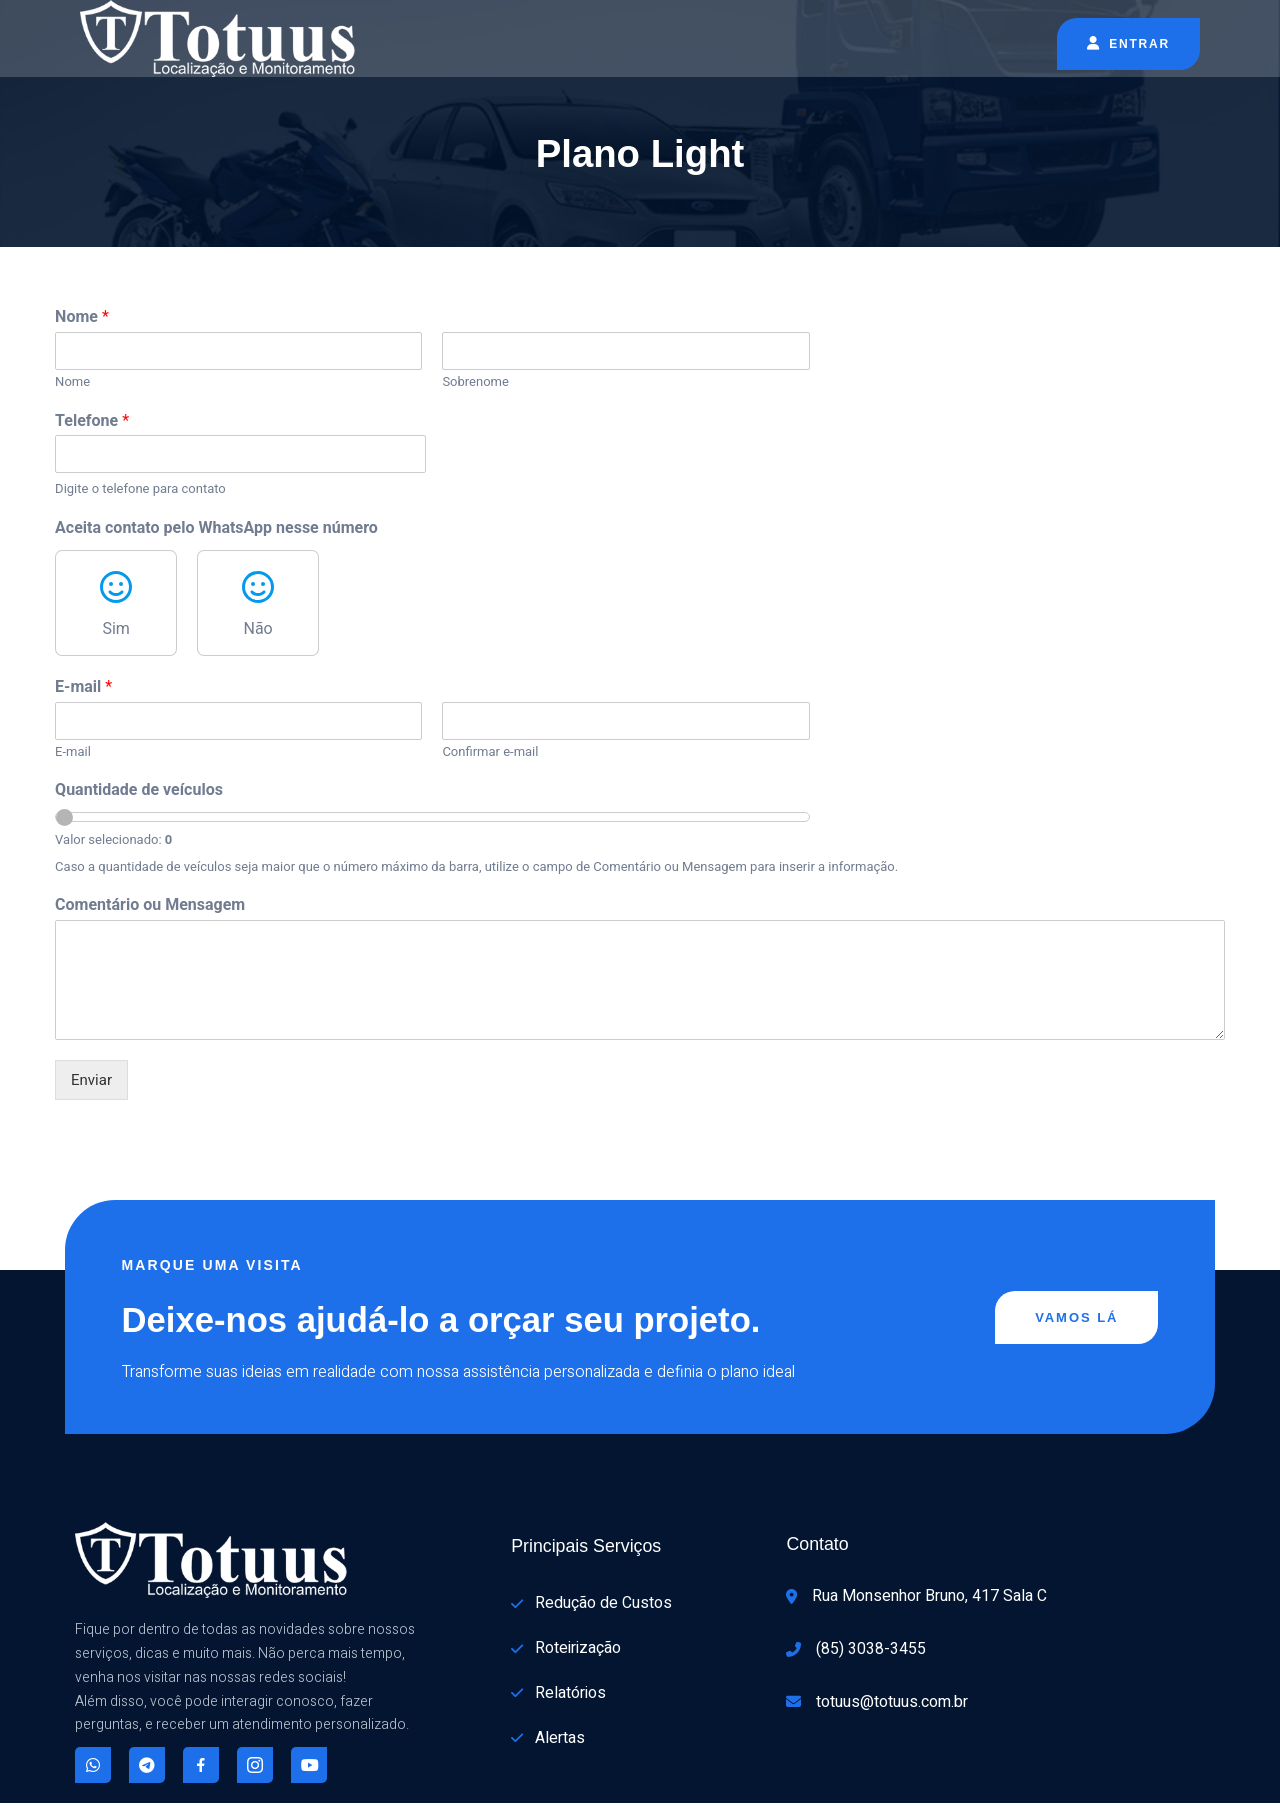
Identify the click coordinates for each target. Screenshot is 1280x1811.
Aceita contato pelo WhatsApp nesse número (216, 529)
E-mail (83, 688)
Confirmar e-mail (464, 753)
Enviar (91, 1080)
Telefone (92, 422)
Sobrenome (449, 383)
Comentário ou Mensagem (150, 904)
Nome (82, 318)
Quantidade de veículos (139, 791)
